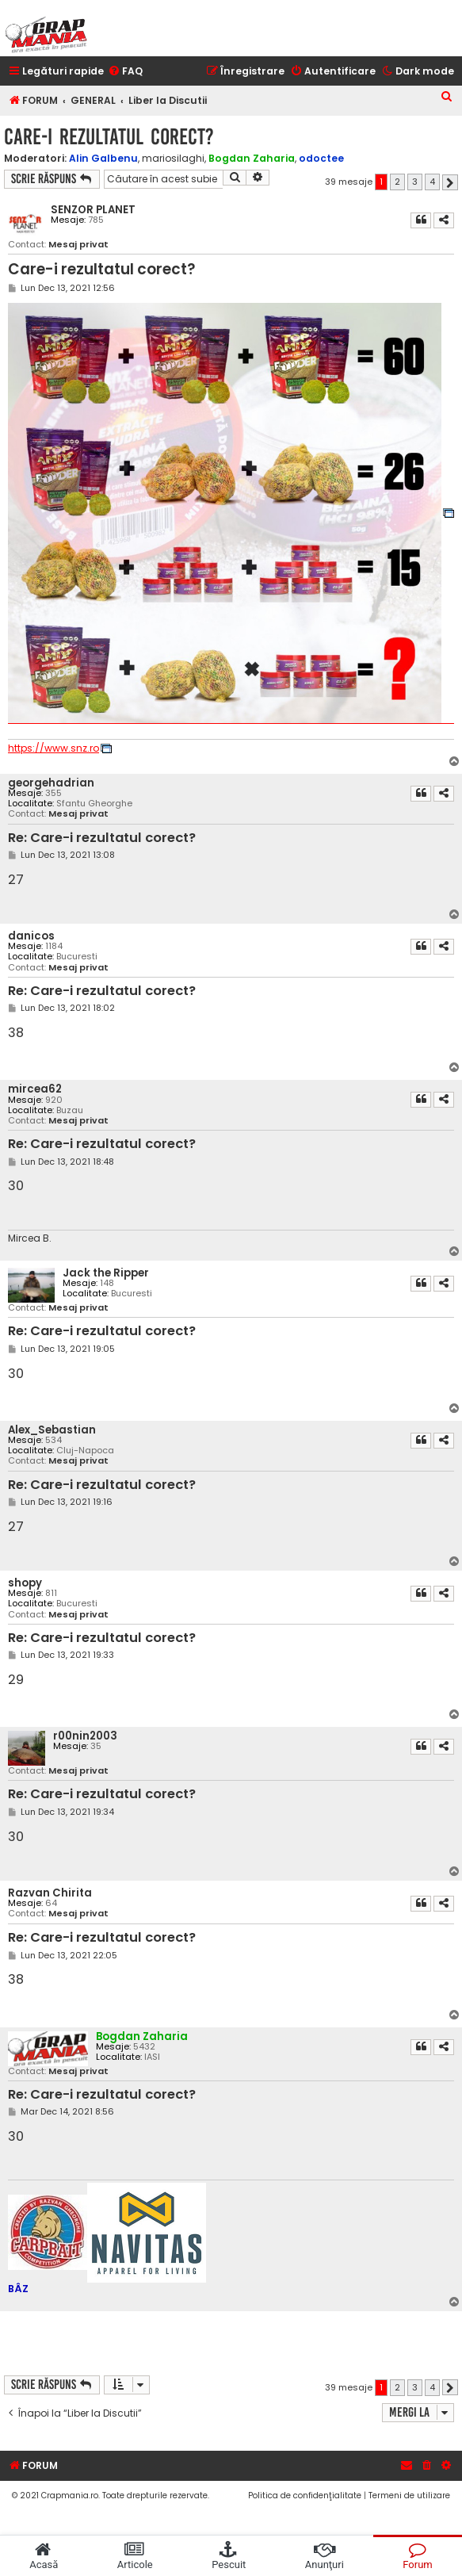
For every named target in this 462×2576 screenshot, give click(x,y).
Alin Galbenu (103, 158)
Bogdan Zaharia (251, 158)
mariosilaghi (173, 158)
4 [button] (432, 181)
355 (53, 793)
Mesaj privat (78, 244)
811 (51, 1593)
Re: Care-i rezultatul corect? (102, 838)
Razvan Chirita (50, 1893)
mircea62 (35, 1089)
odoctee (321, 158)
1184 (54, 946)
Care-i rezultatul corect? (109, 136)
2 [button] (397, 181)
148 (107, 1283)
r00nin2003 (85, 1736)
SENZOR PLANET (93, 210)
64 (51, 1903)
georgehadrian (51, 783)
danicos (31, 936)
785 (96, 220)
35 (95, 1746)
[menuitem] (125, 71)
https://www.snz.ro (53, 748)
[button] (450, 182)
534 (53, 1440)
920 (54, 1100)
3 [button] (415, 181)
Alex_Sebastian (52, 1430)
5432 (144, 2047)
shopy (25, 1583)
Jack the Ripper (106, 1273)
